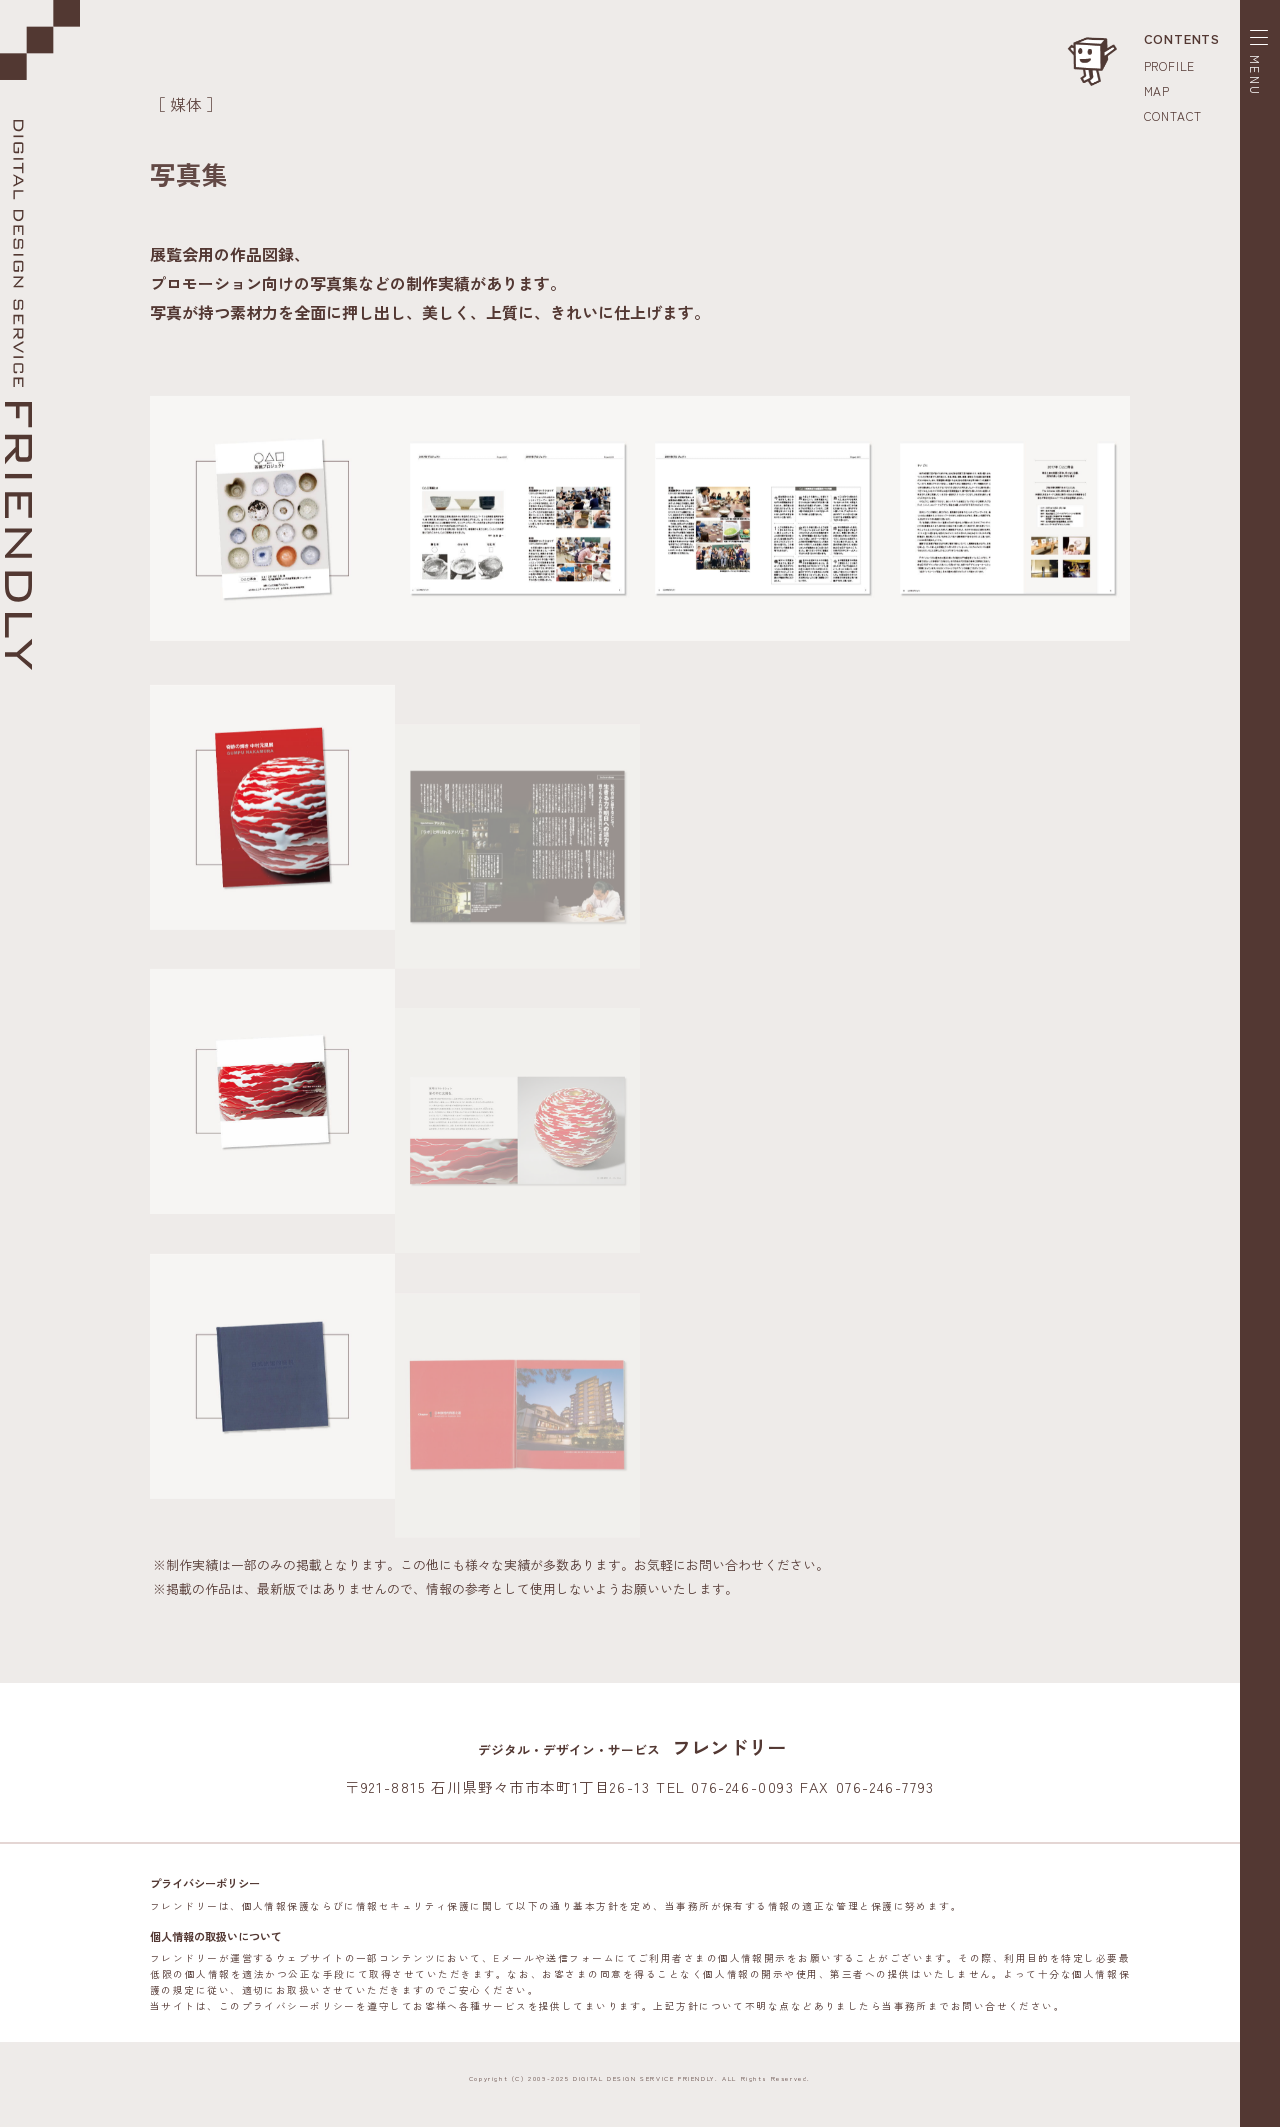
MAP (1157, 90)
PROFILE (1170, 65)
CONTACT (1173, 115)
